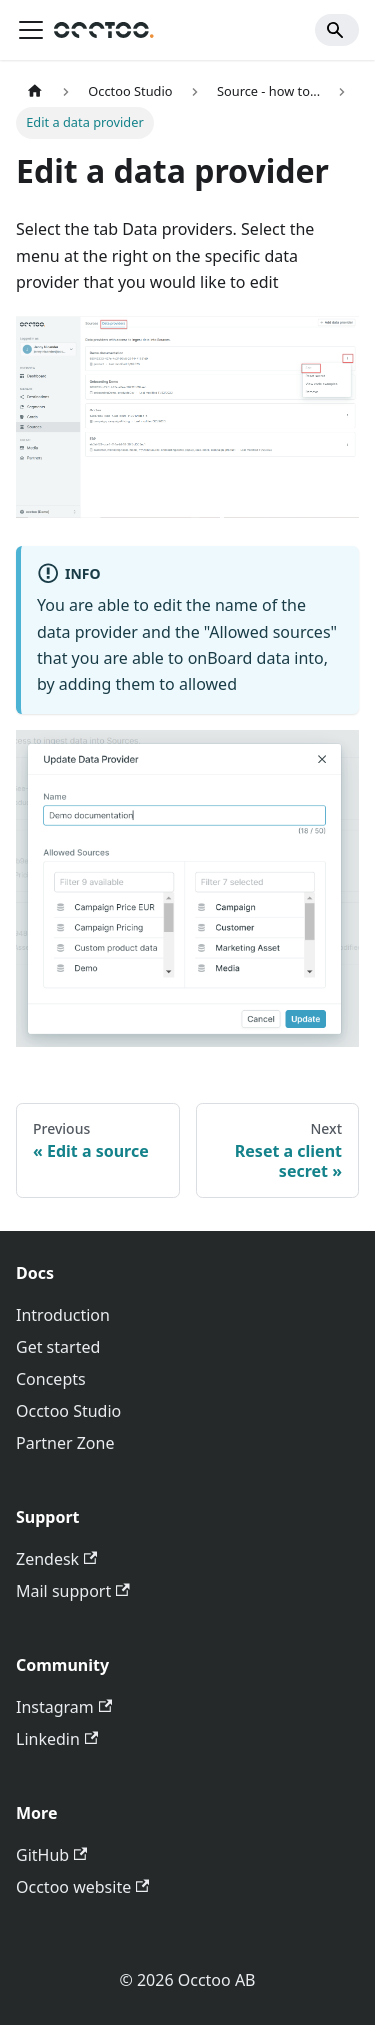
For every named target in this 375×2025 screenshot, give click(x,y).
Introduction (63, 1315)
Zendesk (56, 1559)
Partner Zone (65, 1443)
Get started (58, 1347)
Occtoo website (82, 1887)
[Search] (337, 30)
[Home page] (35, 91)
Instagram (64, 1707)
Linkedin (57, 1739)
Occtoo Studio (68, 1411)
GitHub (51, 1855)
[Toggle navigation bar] (31, 30)
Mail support (73, 1591)
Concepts (51, 1379)
